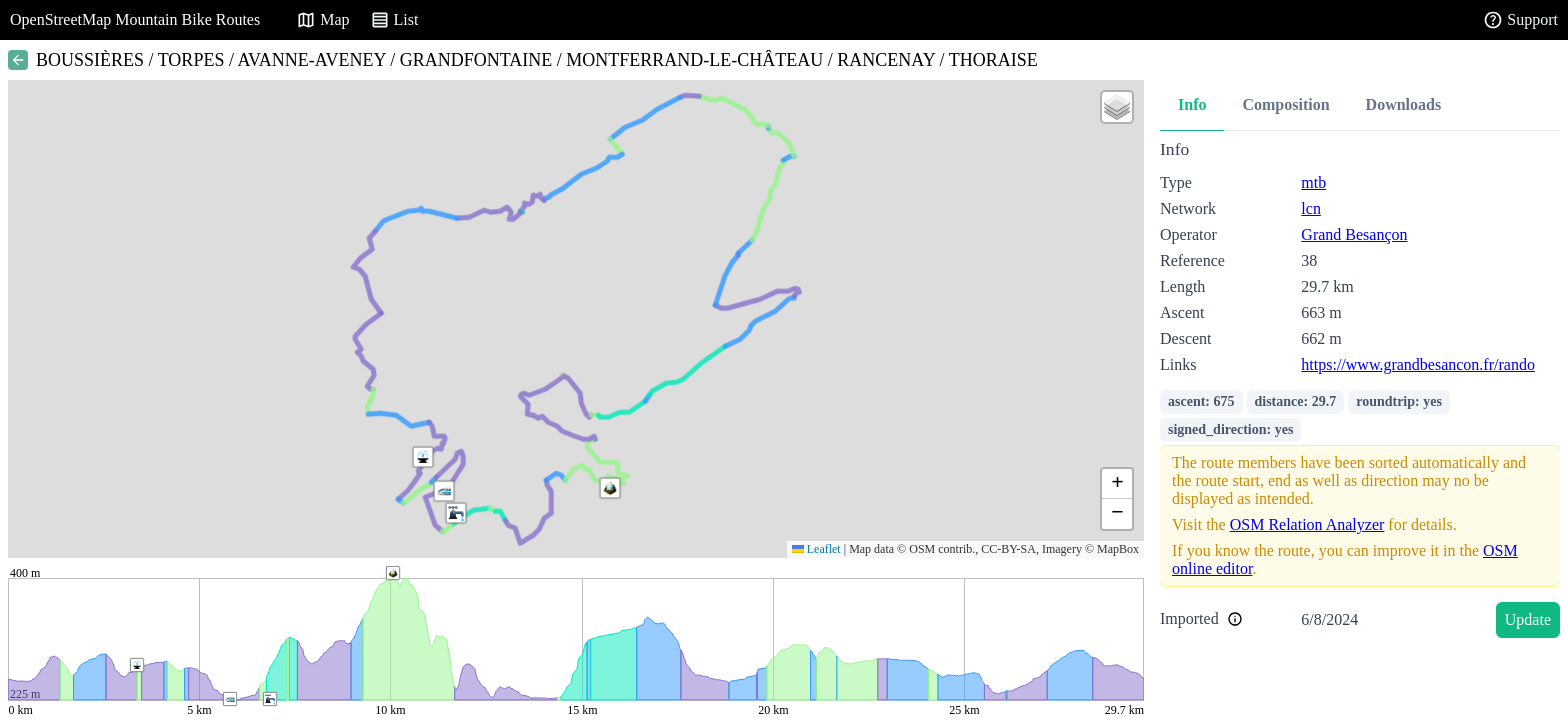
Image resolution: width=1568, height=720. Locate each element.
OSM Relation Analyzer (1307, 524)
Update (1528, 619)
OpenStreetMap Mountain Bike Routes (135, 19)
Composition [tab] (1285, 104)
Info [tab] (1192, 104)
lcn (1311, 208)
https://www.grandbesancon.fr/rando (1418, 364)
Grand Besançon (1354, 234)
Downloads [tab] (1404, 104)
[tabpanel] (1360, 392)
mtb (1313, 182)
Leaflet (816, 549)
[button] (444, 491)
